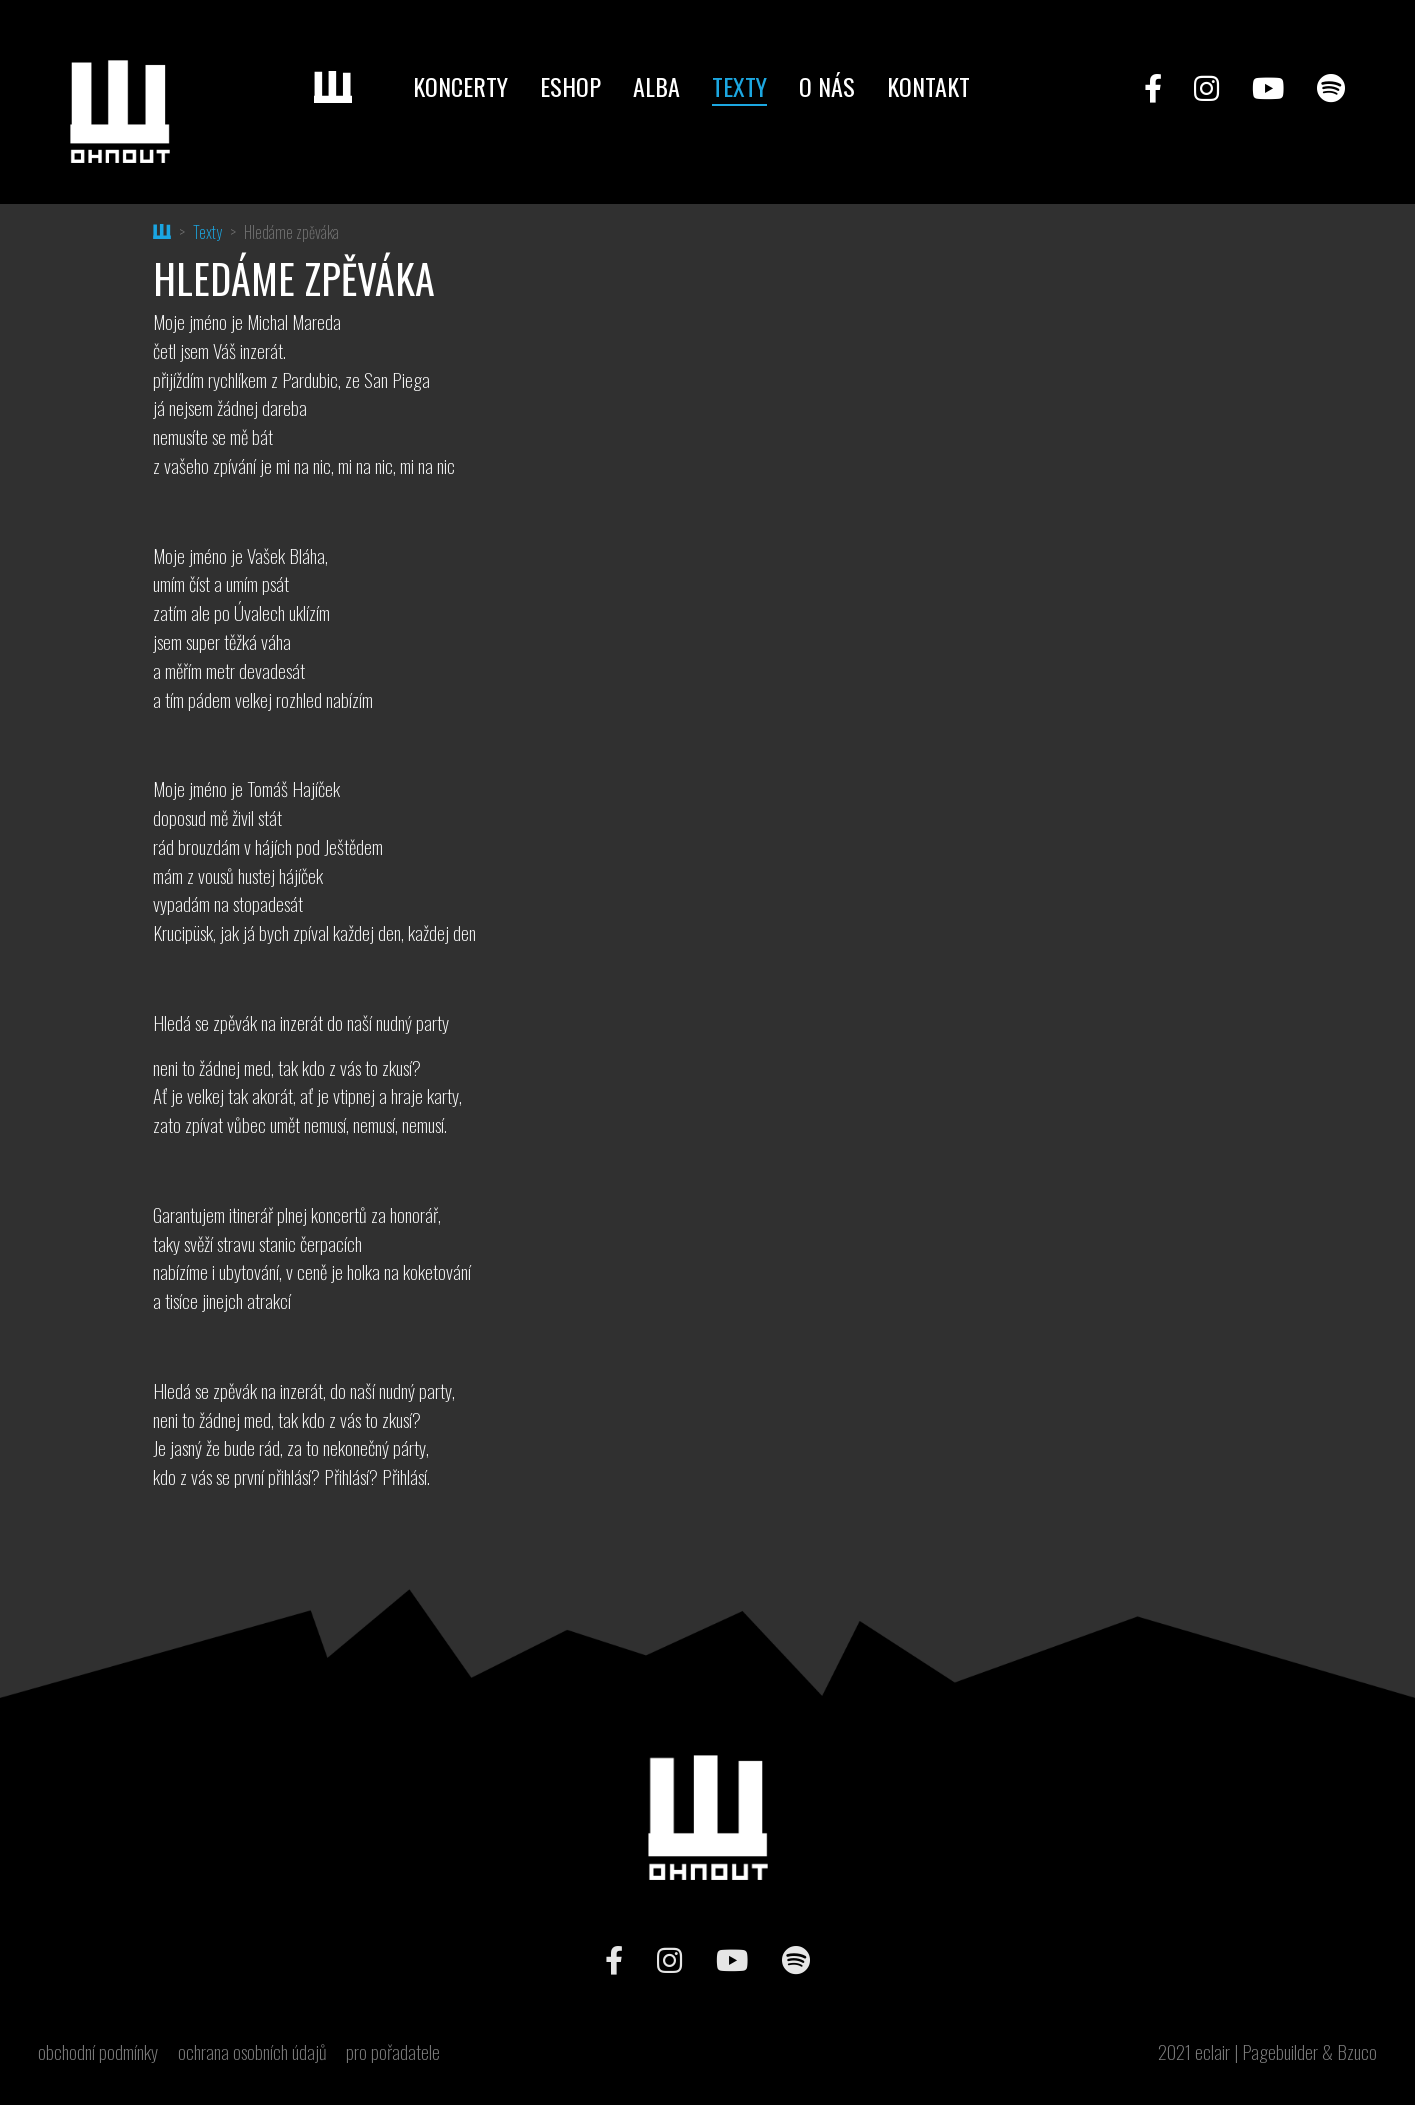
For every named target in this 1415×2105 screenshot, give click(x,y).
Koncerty (460, 86)
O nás (827, 86)
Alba (656, 86)
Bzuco (1357, 2051)
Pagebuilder (1280, 2051)
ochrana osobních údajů (252, 2052)
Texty (739, 86)
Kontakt (928, 86)
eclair (1212, 2051)
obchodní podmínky (98, 2052)
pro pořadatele (393, 2052)
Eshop (570, 86)
